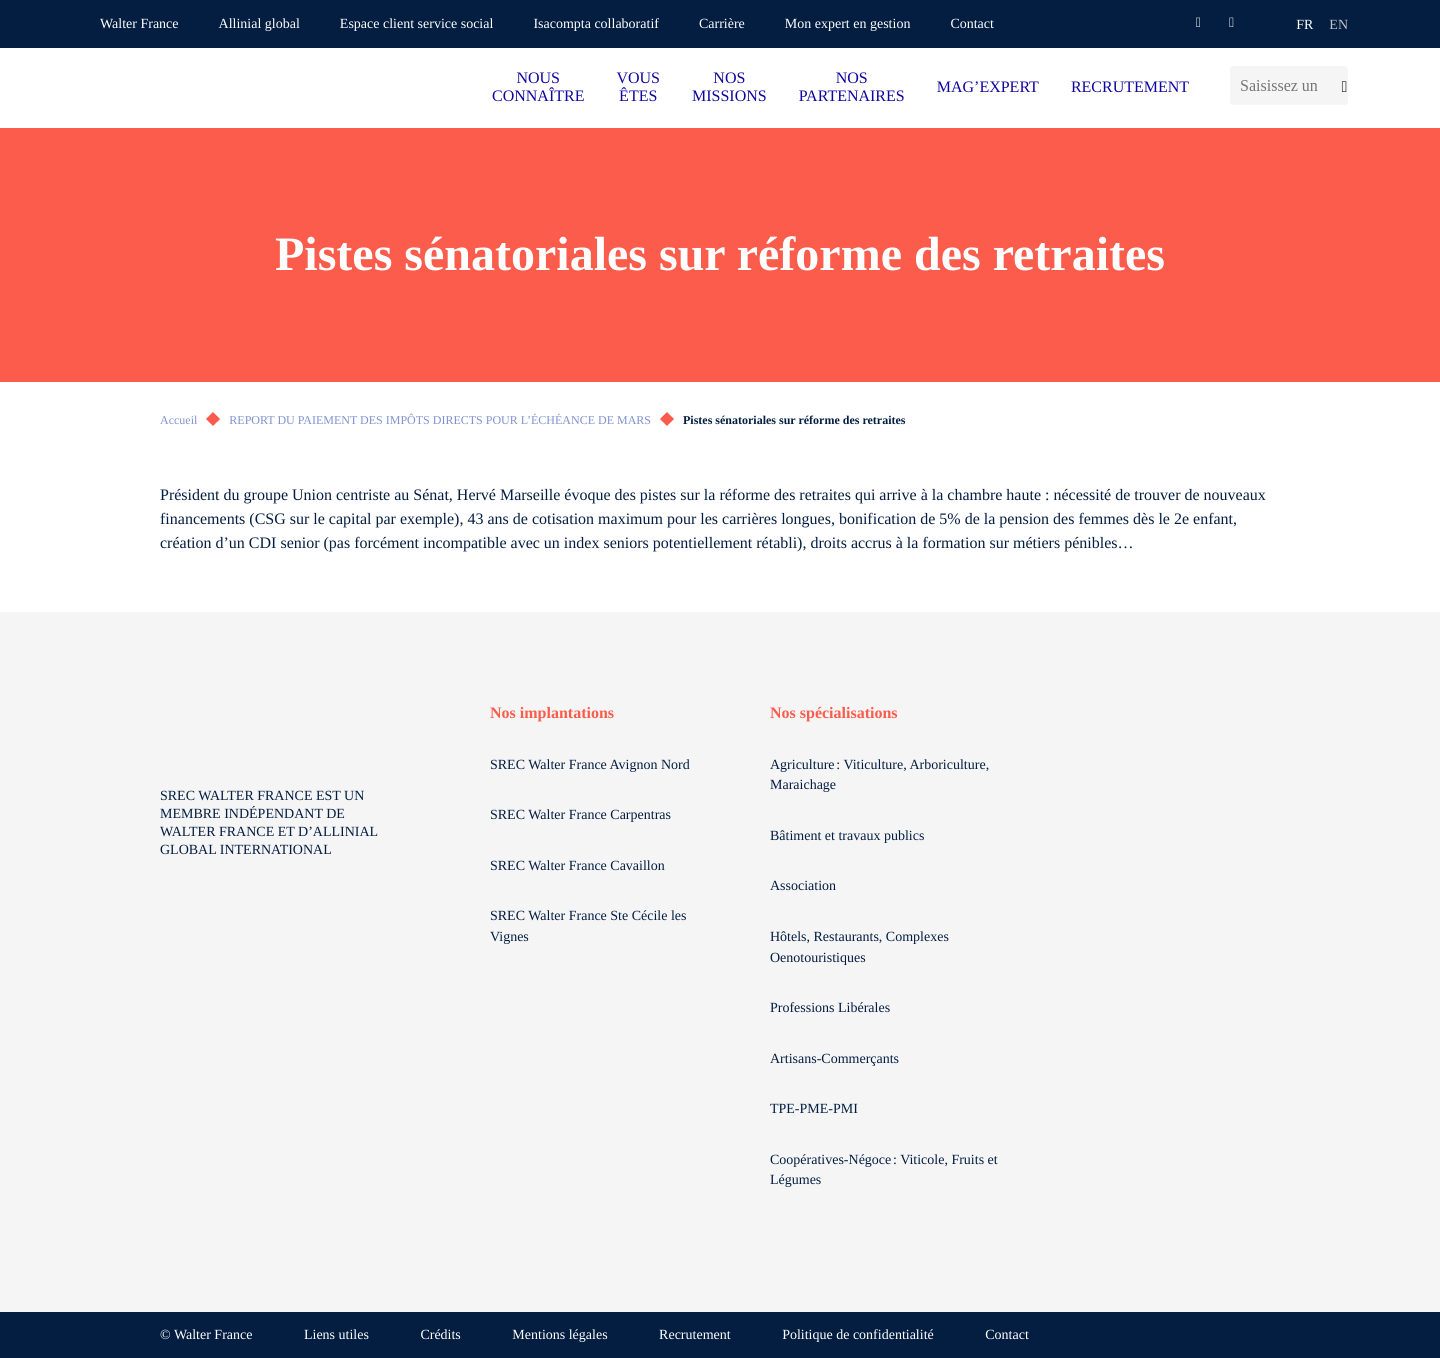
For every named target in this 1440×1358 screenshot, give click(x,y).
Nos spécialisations (834, 713)
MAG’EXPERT (988, 87)
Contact (972, 24)
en (1338, 25)
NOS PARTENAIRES (852, 87)
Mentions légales (559, 1335)
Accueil (178, 420)
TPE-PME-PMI (815, 1109)
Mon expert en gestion (848, 24)
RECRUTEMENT (1130, 87)
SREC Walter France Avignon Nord (590, 765)
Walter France (139, 24)
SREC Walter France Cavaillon (577, 866)
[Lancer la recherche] (1339, 85)
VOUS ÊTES (638, 87)
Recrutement (695, 1335)
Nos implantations (552, 713)
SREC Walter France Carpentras (580, 815)
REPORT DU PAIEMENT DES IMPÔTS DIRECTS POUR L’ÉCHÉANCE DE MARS (440, 420)
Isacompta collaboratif (596, 24)
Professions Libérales (832, 1008)
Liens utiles (336, 1335)
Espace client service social (417, 24)
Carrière (722, 24)
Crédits (440, 1335)
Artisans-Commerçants (836, 1059)
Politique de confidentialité (858, 1335)
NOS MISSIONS (729, 87)
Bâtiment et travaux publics (847, 836)
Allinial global (259, 24)
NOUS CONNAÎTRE (538, 87)
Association (803, 886)
